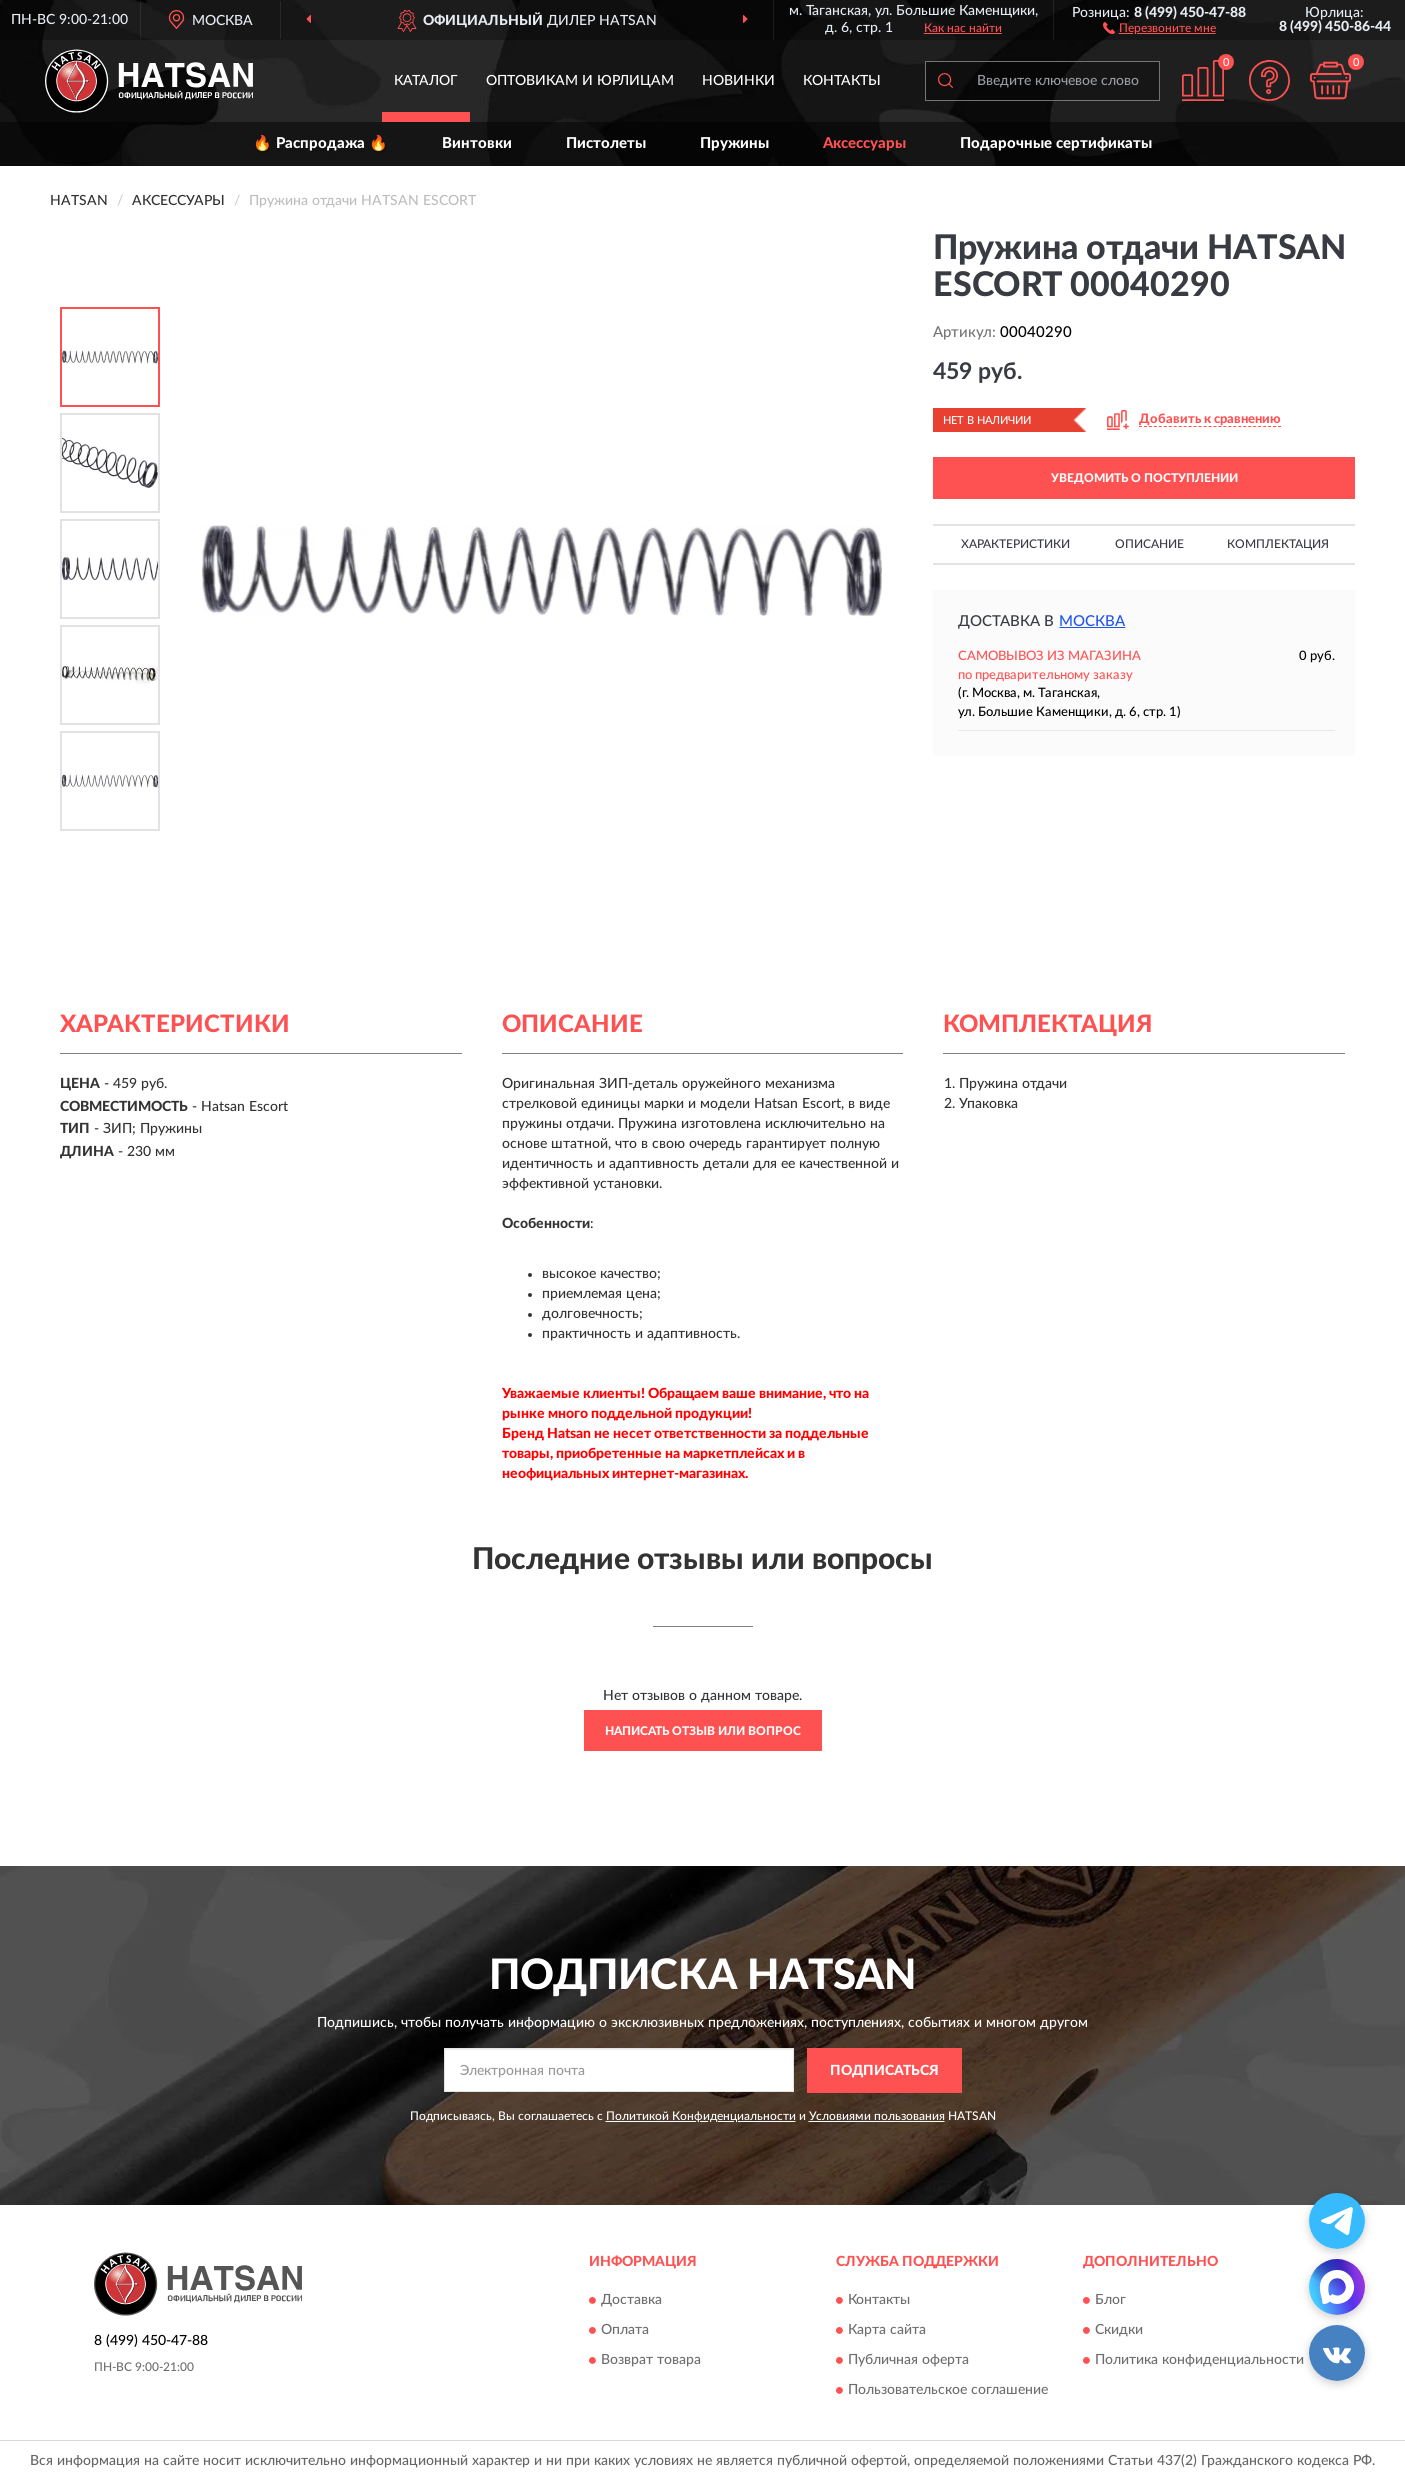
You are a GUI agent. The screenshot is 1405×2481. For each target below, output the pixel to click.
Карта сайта (887, 2331)
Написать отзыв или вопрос (703, 1731)
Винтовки (477, 143)
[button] (1159, 27)
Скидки (1119, 2331)
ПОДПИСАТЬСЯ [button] (884, 2071)
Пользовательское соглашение (948, 2391)
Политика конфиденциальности (1199, 2361)
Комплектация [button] (1278, 544)
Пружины (734, 143)
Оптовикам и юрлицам (580, 81)
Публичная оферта (908, 2361)
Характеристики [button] (1015, 544)
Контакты (842, 81)
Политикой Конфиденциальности (701, 2116)
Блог (1110, 2301)
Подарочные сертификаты (1056, 143)
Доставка (631, 2301)
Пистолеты (606, 143)
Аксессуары (864, 143)
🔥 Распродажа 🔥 (320, 143)
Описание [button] (1149, 544)
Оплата (625, 2331)
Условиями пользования (877, 2116)
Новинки (738, 81)
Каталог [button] (426, 81)
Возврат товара (651, 2361)
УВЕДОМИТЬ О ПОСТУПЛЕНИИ (1144, 478)
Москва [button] (1092, 621)
